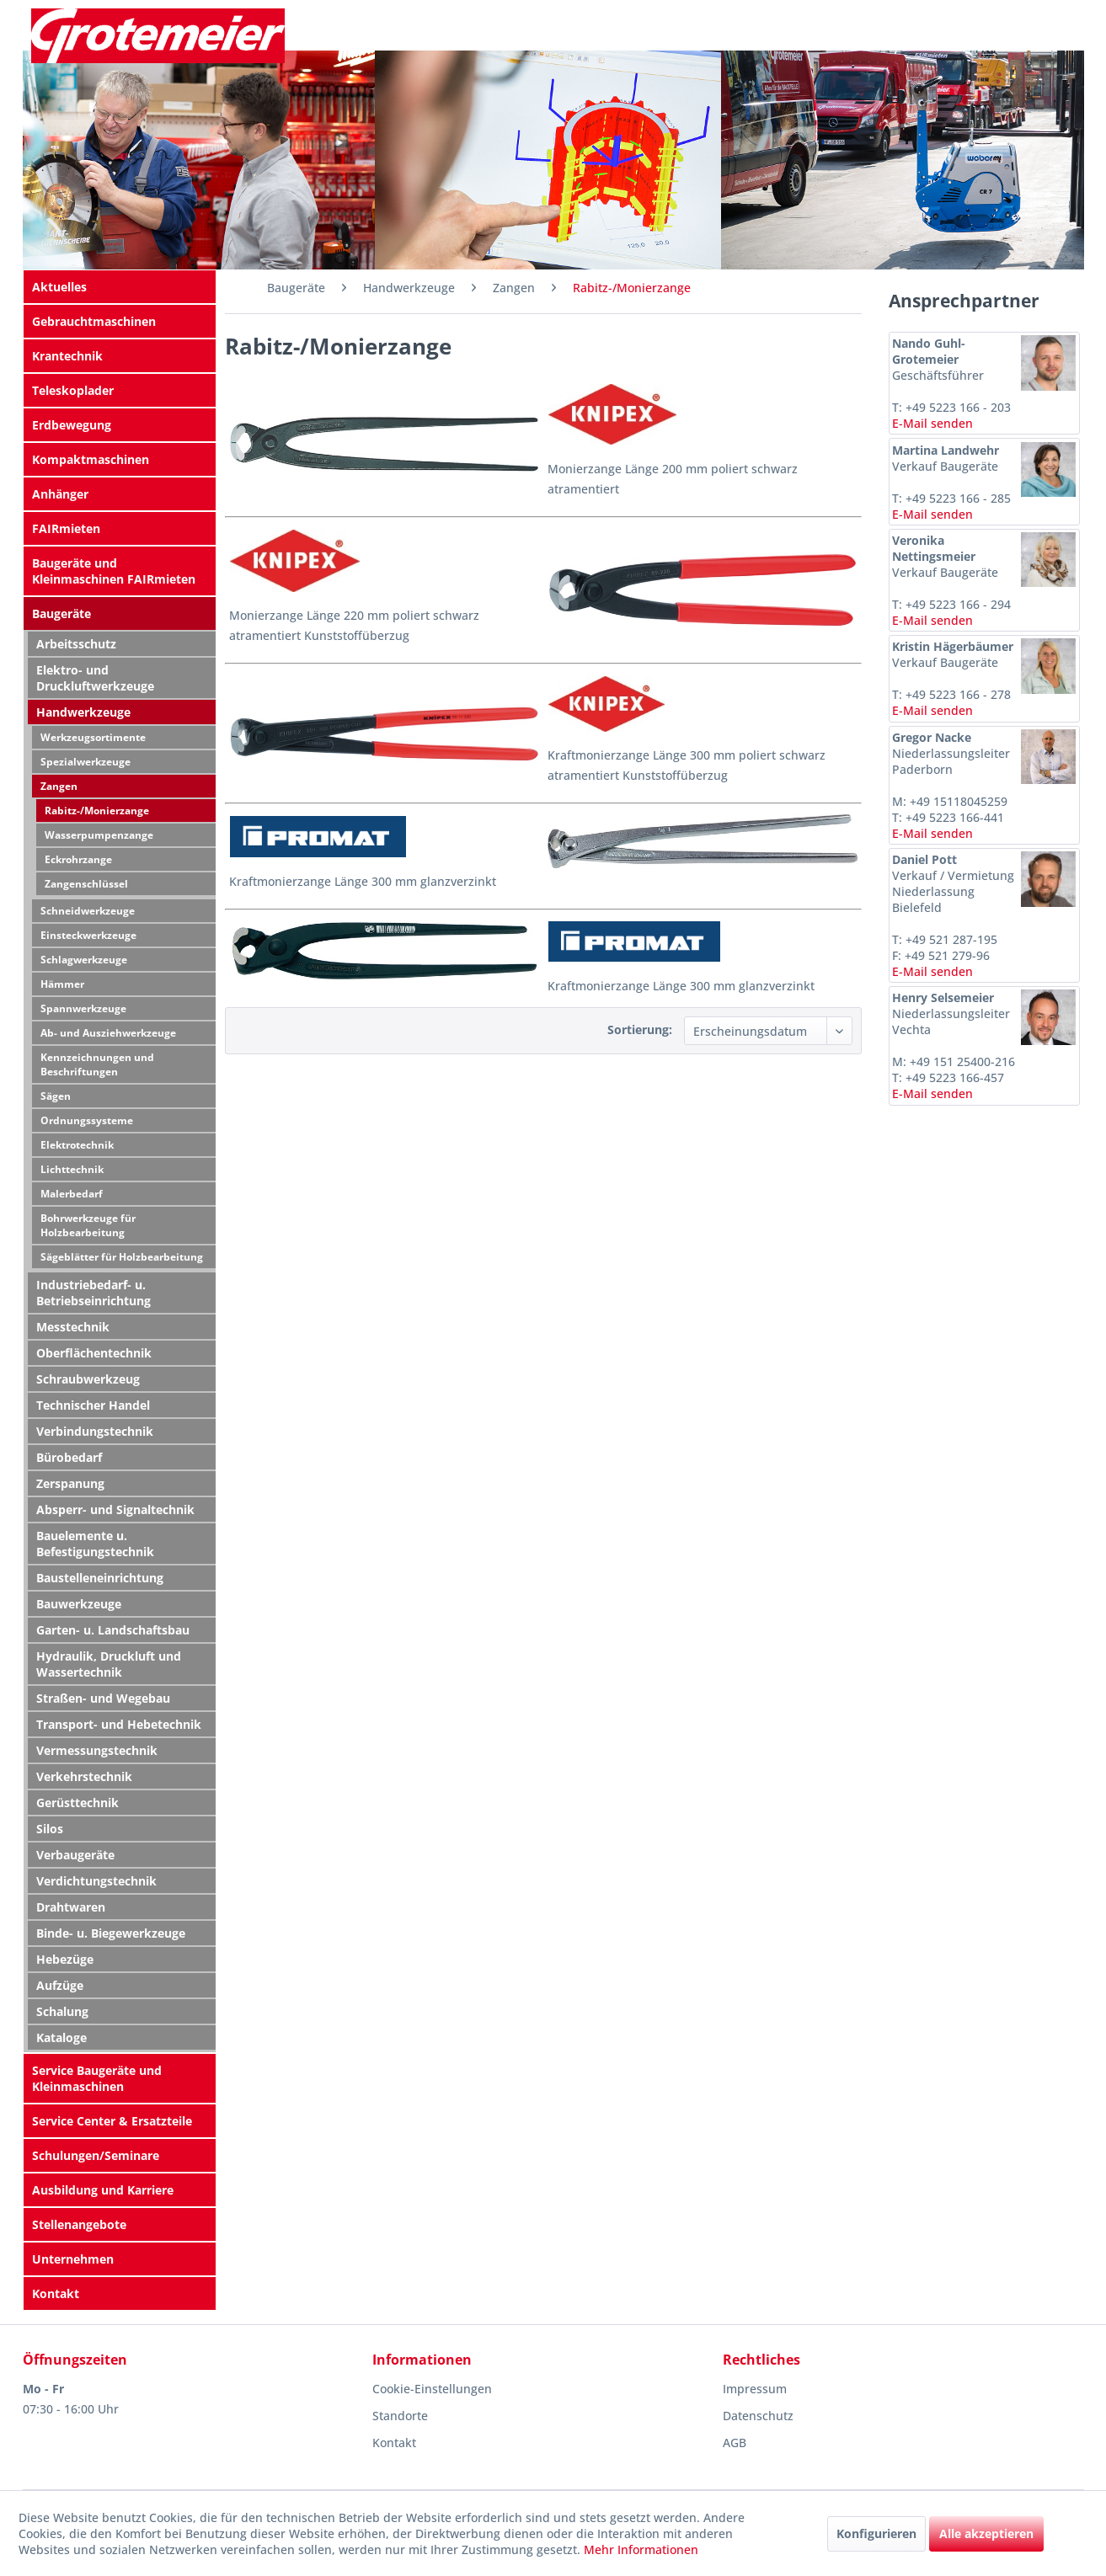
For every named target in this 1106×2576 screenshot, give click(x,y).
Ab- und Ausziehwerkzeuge (108, 1033)
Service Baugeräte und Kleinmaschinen (97, 2078)
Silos (49, 1829)
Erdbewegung (71, 425)
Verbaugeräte (75, 1855)
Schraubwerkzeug (88, 1379)
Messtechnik (73, 1327)
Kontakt (55, 2293)
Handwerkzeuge (83, 712)
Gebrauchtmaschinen (94, 321)
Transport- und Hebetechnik (118, 1724)
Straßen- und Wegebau (103, 1698)
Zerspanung (70, 1483)
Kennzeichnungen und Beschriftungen (97, 1064)
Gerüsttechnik (77, 1803)
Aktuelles (59, 287)
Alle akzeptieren (986, 2533)
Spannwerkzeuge (83, 1008)
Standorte (400, 2416)
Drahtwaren (70, 1907)
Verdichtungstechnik (96, 1881)
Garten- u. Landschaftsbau (113, 1630)
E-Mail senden (932, 423)
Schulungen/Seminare (95, 2155)
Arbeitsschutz (76, 644)
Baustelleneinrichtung (99, 1578)
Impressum (755, 2389)
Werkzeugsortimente (93, 737)
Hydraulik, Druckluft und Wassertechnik (108, 1664)
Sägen (55, 1096)
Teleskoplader (73, 390)
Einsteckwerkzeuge (88, 935)
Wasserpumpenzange (99, 835)
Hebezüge (65, 1959)
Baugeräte (61, 613)
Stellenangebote (79, 2224)
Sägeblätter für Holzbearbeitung (121, 1257)
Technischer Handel (93, 1405)
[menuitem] (119, 286)
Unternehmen (73, 2259)
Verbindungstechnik (94, 1431)
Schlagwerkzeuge (83, 959)
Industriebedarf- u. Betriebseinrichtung (93, 1293)
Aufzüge (59, 1985)
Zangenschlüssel (86, 884)
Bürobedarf (69, 1457)
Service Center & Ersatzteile (112, 2121)
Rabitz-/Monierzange (97, 810)
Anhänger (60, 494)
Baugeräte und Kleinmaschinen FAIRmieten (113, 571)
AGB (734, 2443)
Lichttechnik (72, 1169)
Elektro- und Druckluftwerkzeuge (95, 678)
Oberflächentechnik (94, 1353)
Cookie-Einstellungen (432, 2389)
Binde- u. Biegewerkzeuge (110, 1933)
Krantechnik (67, 356)
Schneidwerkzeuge (87, 911)
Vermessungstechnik (97, 1750)
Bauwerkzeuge (78, 1604)
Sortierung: (639, 1029)
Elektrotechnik (77, 1145)
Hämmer (62, 984)
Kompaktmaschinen (90, 459)
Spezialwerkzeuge (85, 762)
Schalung (62, 2011)
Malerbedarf (71, 1194)
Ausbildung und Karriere (103, 2190)
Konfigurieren (876, 2533)
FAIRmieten (66, 528)
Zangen (58, 786)
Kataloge (61, 2037)
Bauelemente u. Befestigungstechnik (95, 1544)
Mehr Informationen (641, 2549)
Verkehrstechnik (84, 1776)
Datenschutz (758, 2416)
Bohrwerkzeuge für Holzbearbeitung (88, 1225)
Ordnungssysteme (86, 1120)
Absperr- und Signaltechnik (115, 1509)
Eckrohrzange (78, 859)
